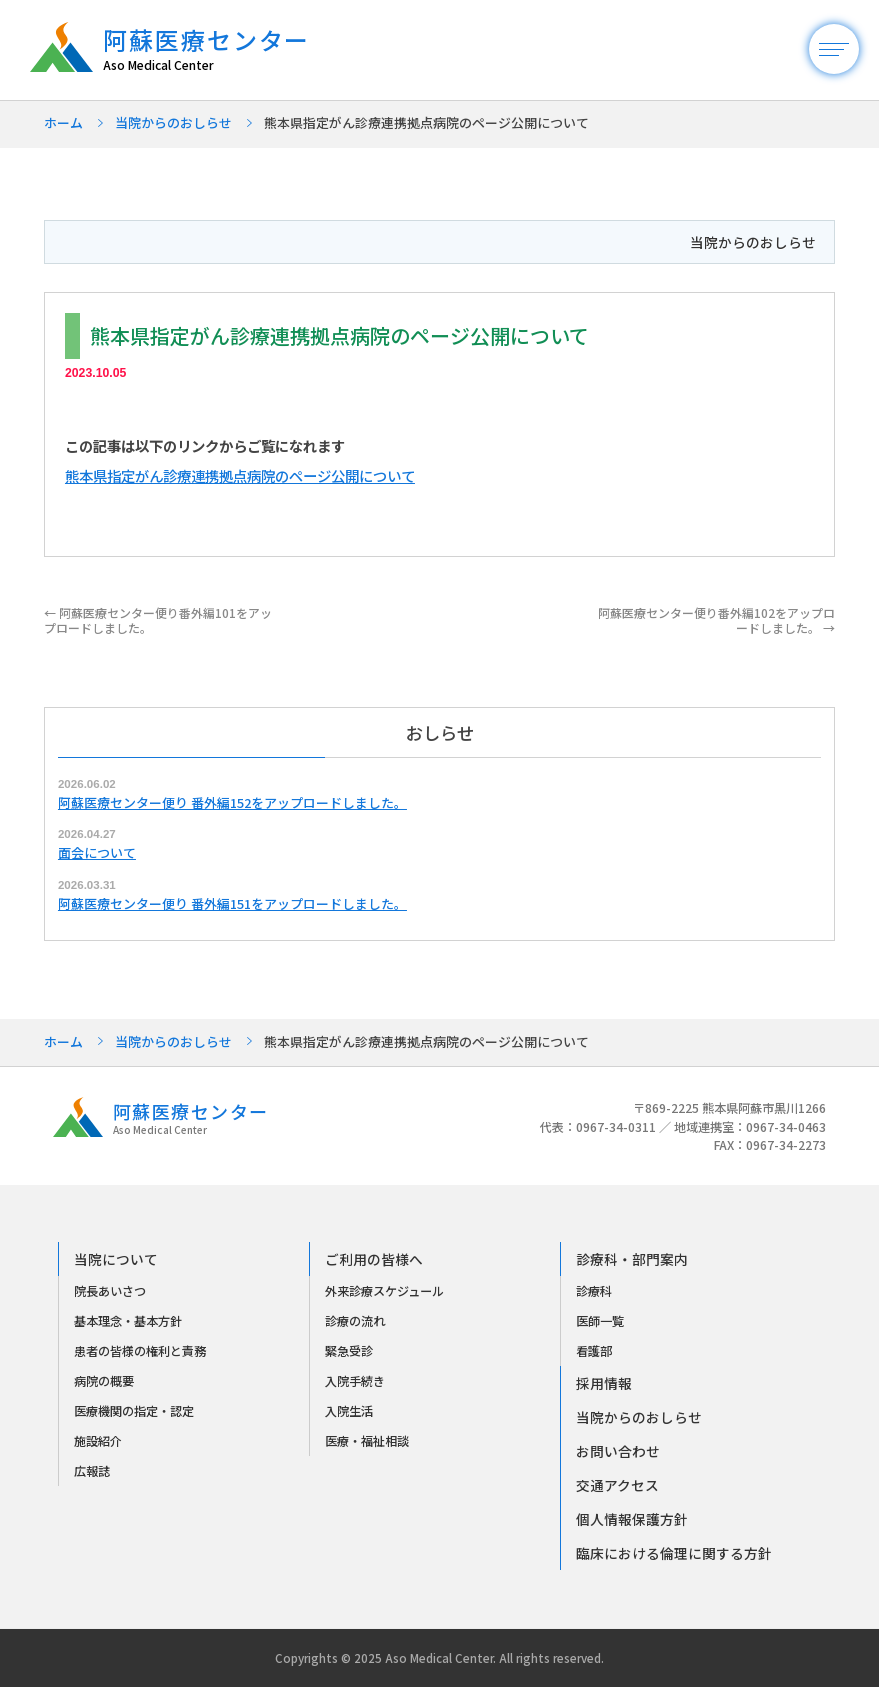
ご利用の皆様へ (374, 1259)
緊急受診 (349, 1351)
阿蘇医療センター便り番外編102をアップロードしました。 (716, 619)
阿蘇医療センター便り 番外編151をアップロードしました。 (232, 903)
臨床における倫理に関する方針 (674, 1553)
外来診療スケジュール (384, 1291)
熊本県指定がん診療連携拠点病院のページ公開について (240, 475)
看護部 (594, 1351)
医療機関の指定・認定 (134, 1411)
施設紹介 (98, 1441)
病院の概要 (104, 1381)
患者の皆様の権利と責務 (140, 1351)
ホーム (63, 122)
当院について (116, 1259)
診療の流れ (355, 1321)
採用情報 (604, 1383)
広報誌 (92, 1471)
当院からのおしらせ (173, 122)
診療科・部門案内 (632, 1259)
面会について (97, 852)
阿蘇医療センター (216, 49)
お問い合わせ (618, 1451)
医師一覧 (600, 1321)
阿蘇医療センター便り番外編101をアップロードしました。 (158, 619)
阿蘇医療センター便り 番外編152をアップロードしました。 (232, 802)
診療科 (594, 1291)
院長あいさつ (110, 1291)
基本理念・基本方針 (128, 1321)
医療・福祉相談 (367, 1441)
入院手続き (355, 1381)
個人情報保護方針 (632, 1519)
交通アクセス (617, 1485)
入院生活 (349, 1411)
